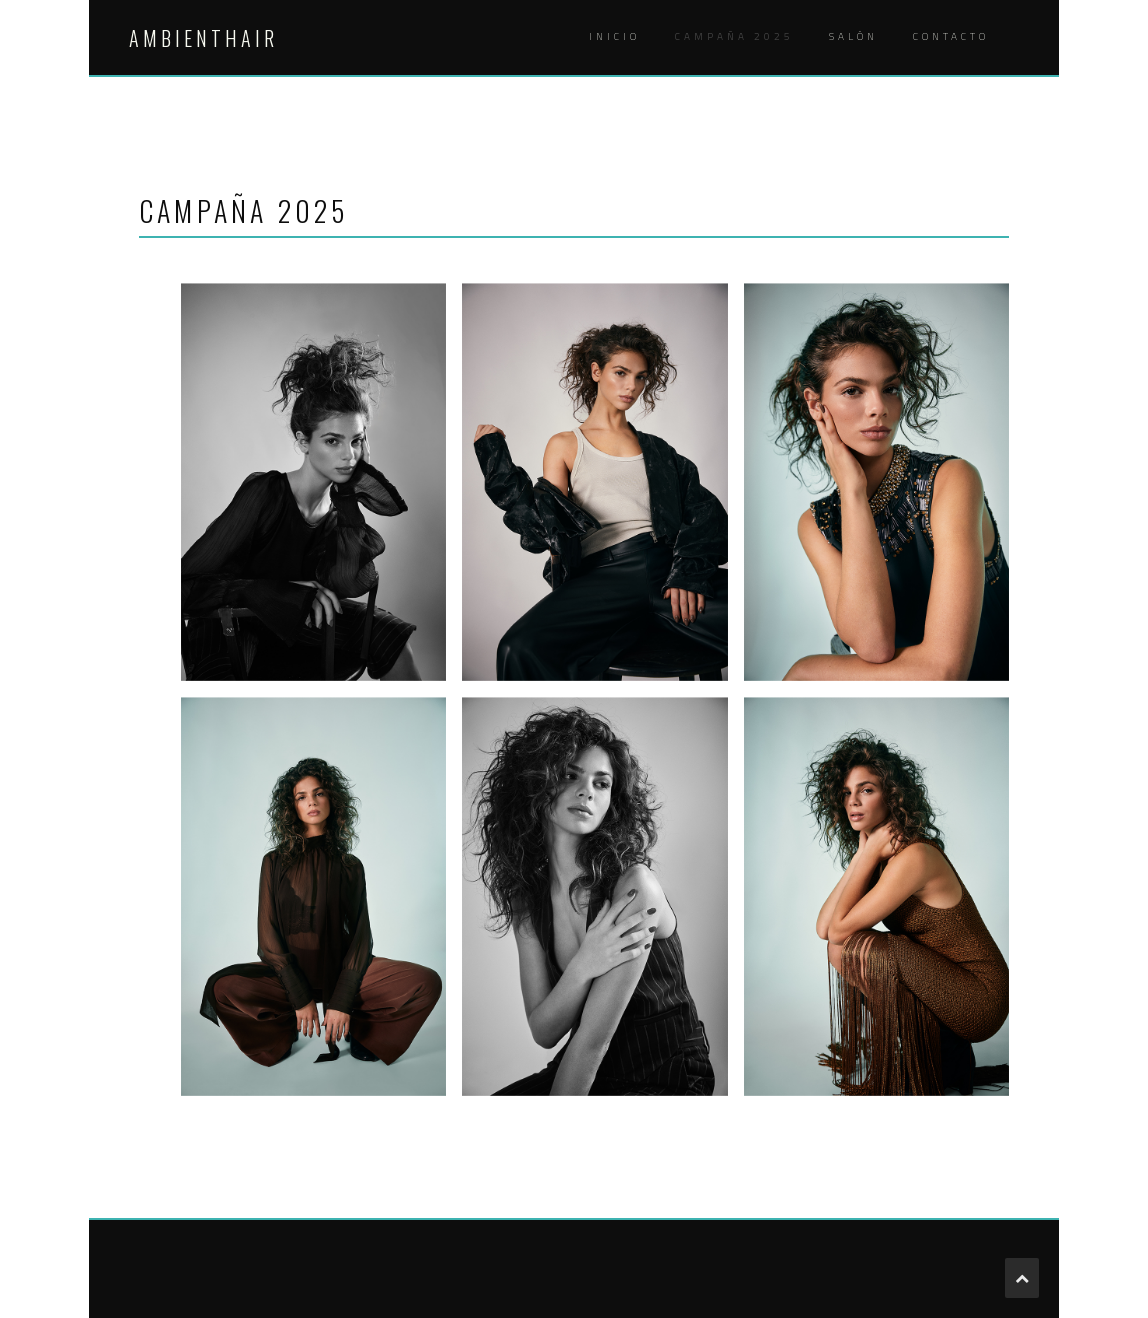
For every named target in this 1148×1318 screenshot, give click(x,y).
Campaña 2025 (734, 36)
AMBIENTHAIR (203, 38)
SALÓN (853, 36)
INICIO (614, 36)
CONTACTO (951, 36)
